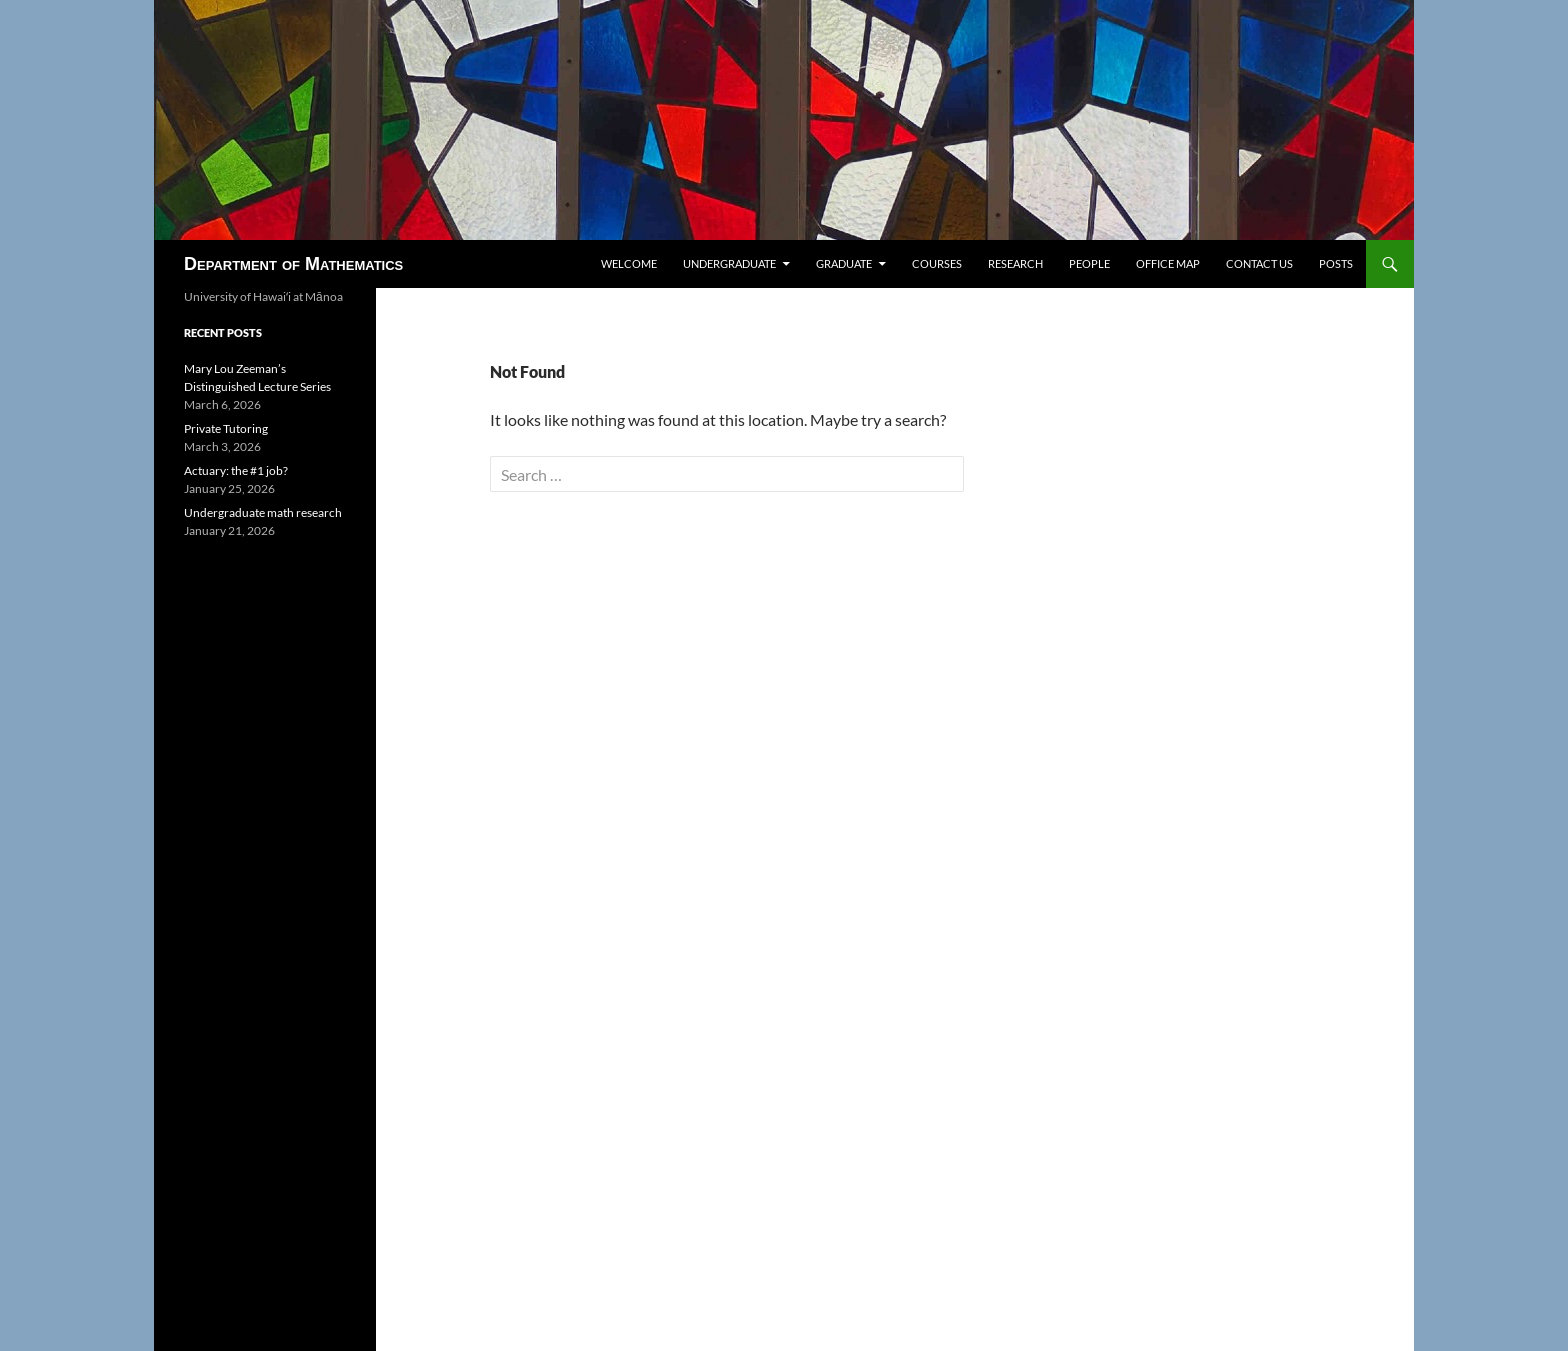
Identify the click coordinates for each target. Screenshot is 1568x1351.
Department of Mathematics (293, 264)
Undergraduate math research (263, 512)
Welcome (629, 263)
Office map (1168, 263)
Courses (937, 263)
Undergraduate (729, 263)
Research (1015, 263)
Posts (1336, 263)
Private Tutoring (226, 428)
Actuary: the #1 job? (236, 470)
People (1089, 263)
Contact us (1259, 263)
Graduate (844, 263)
